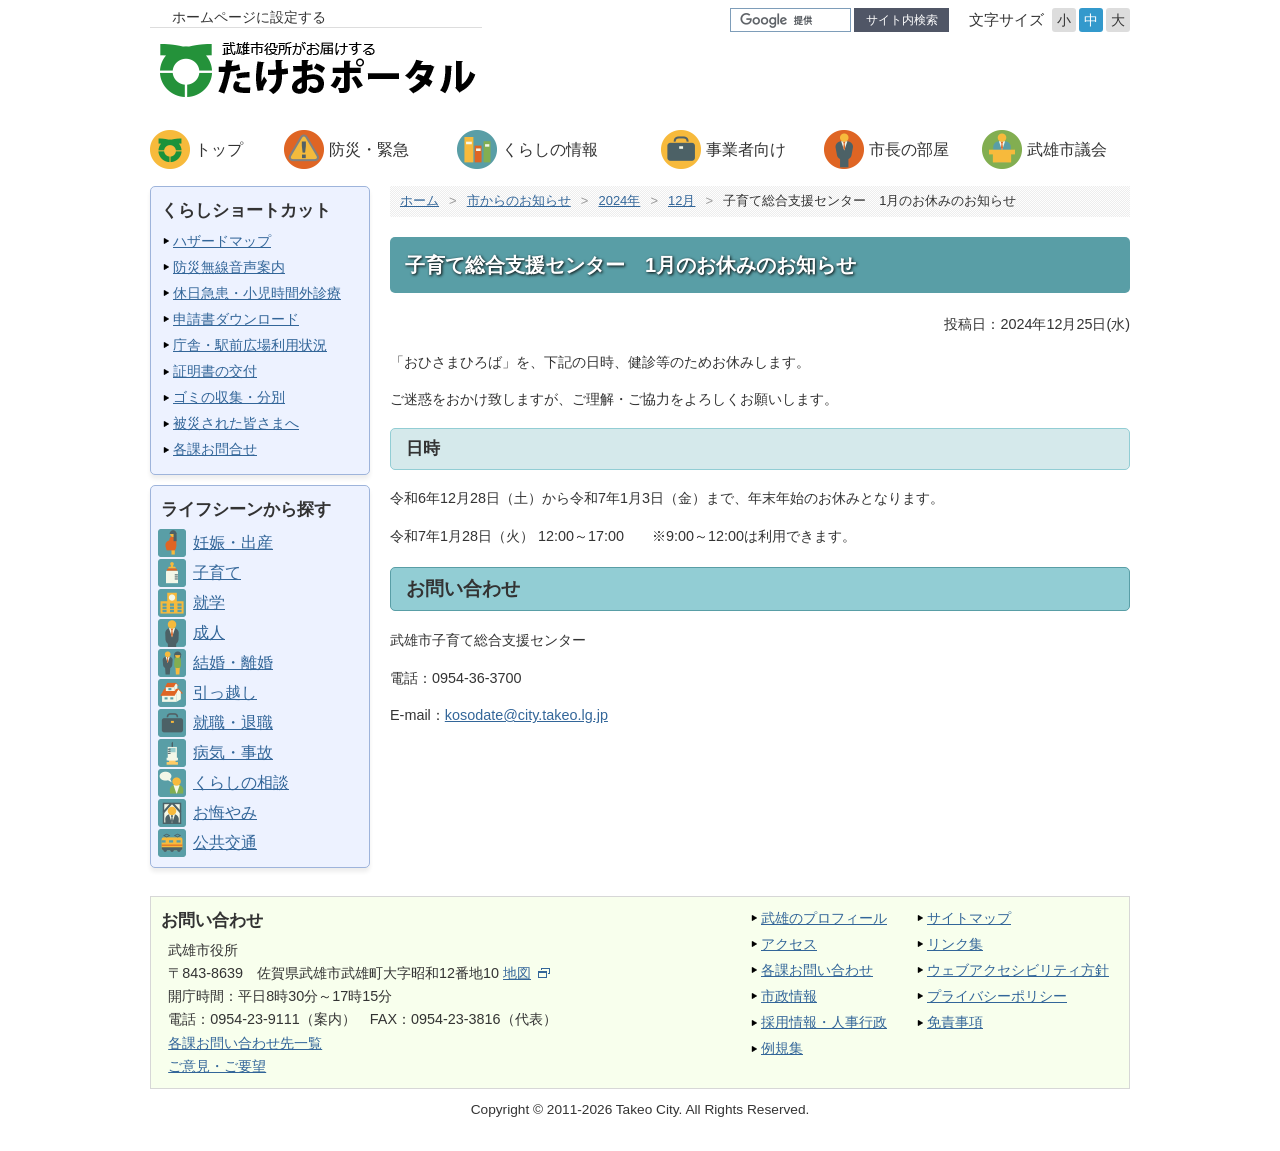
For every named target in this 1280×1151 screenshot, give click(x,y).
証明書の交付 (215, 371)
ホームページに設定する (249, 17)
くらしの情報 (550, 149)
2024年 (619, 200)
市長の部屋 (909, 149)
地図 (526, 973)
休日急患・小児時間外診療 (257, 293)
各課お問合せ (215, 449)
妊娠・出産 (233, 542)
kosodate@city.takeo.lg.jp (526, 715)
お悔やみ (225, 812)
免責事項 (955, 1022)
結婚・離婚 (233, 662)
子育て (217, 572)
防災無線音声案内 (229, 267)
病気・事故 (233, 752)
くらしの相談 (241, 782)
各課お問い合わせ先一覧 (245, 1043)
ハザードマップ (222, 241)
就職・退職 (233, 722)
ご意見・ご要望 (217, 1066)
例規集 (782, 1048)
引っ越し (225, 692)
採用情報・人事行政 (824, 1022)
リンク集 (955, 944)
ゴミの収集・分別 (229, 397)
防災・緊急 (369, 149)
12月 (681, 200)
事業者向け (746, 149)
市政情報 (789, 996)
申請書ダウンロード (236, 319)
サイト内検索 (902, 20)
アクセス (789, 944)
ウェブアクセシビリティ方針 (1018, 970)
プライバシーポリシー (997, 996)
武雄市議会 (1067, 149)
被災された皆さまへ (236, 423)
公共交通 (225, 842)
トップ (219, 149)
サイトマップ (969, 918)
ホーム (419, 200)
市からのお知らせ (519, 200)
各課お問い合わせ (817, 970)
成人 (209, 632)
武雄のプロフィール (824, 918)
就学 (209, 602)
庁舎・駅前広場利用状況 (250, 345)
